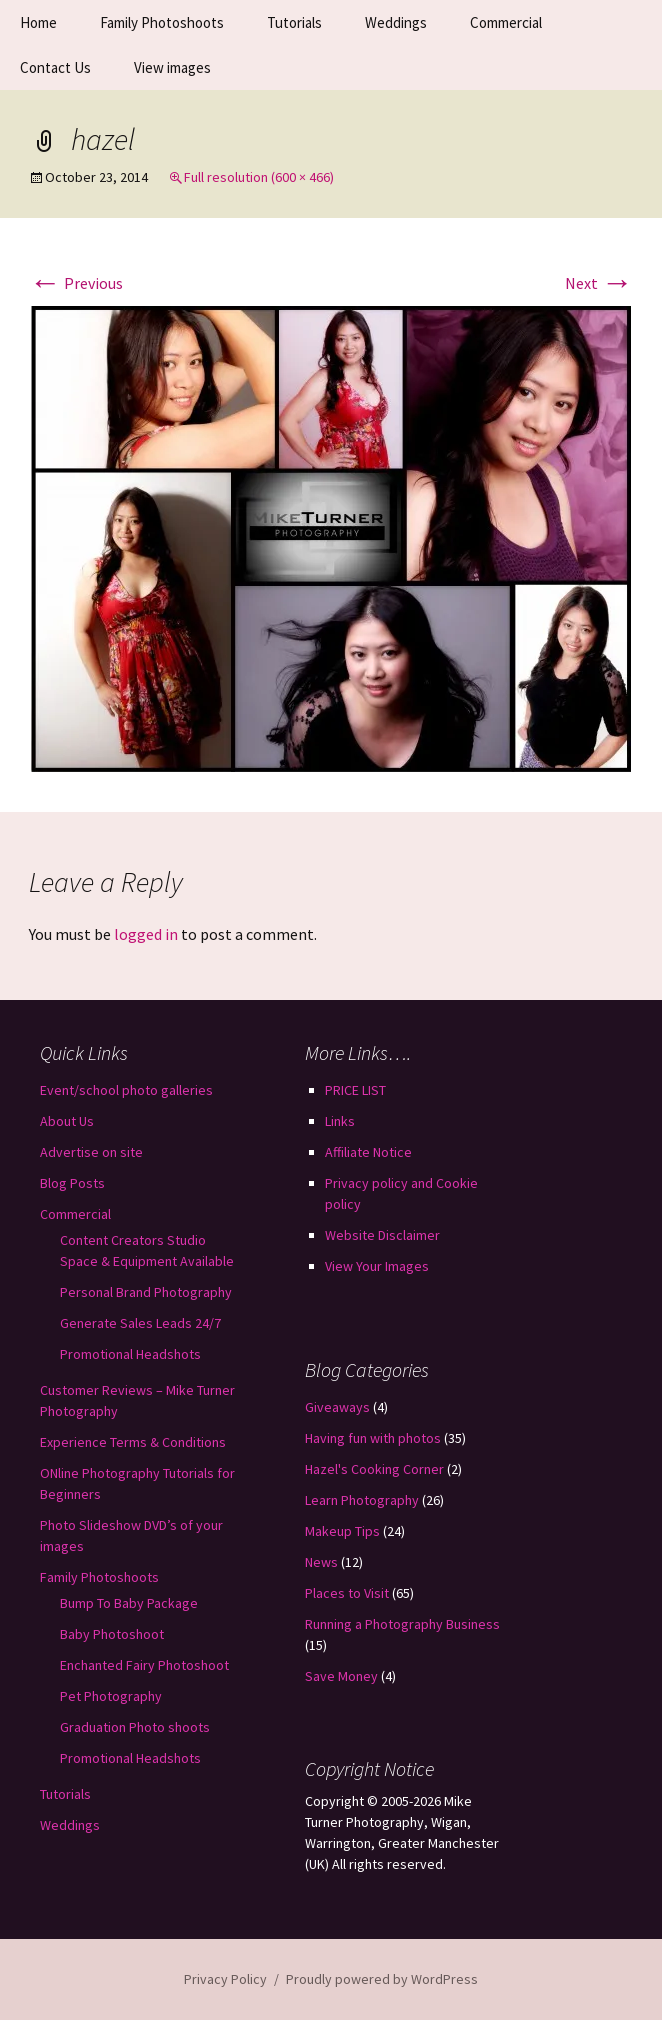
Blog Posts (72, 1183)
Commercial (506, 22)
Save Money (341, 1676)
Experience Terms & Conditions (133, 1442)
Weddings (396, 22)
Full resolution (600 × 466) (259, 177)
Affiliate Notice (368, 1152)
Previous (76, 283)
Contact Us (55, 67)
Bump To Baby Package (129, 1603)
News (321, 1562)
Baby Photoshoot (112, 1634)
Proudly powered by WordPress (382, 1979)
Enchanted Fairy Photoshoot (144, 1665)
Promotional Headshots (130, 1354)
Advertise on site (91, 1152)
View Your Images (377, 1266)
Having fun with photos (373, 1438)
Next (599, 283)
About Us (67, 1121)
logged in (146, 934)
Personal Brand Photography (146, 1292)
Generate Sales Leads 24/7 (140, 1323)
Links (340, 1121)
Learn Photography (362, 1500)
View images (172, 67)
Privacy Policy (225, 1979)
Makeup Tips (342, 1531)
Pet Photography (111, 1696)
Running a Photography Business (402, 1624)
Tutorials (294, 22)
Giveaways (337, 1407)
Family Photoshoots (162, 22)
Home (38, 22)
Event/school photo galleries (126, 1090)
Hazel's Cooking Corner (374, 1469)
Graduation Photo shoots (135, 1727)
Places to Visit (347, 1593)
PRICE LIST (355, 1090)
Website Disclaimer (382, 1235)
